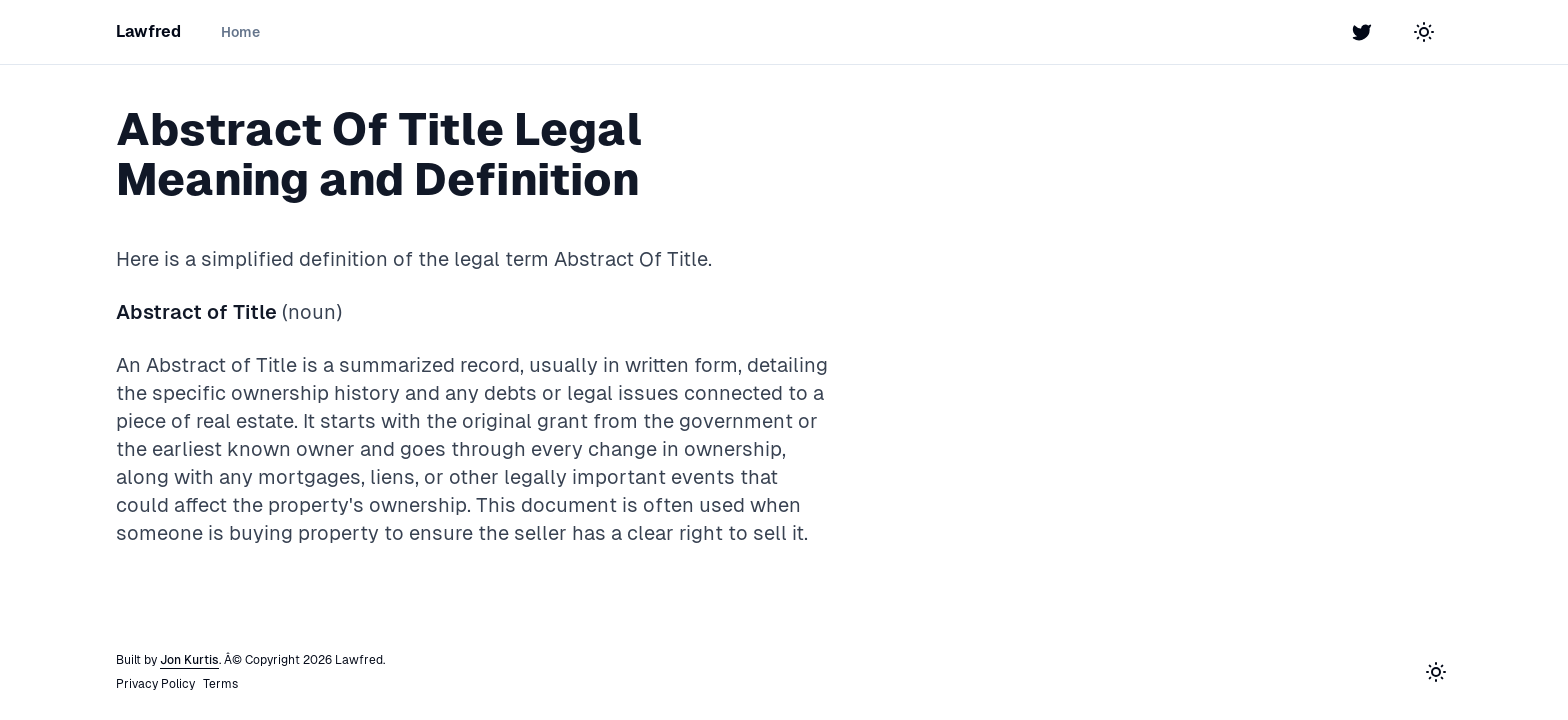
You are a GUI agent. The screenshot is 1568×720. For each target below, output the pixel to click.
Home (240, 32)
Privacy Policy (155, 684)
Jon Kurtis (189, 660)
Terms (220, 684)
